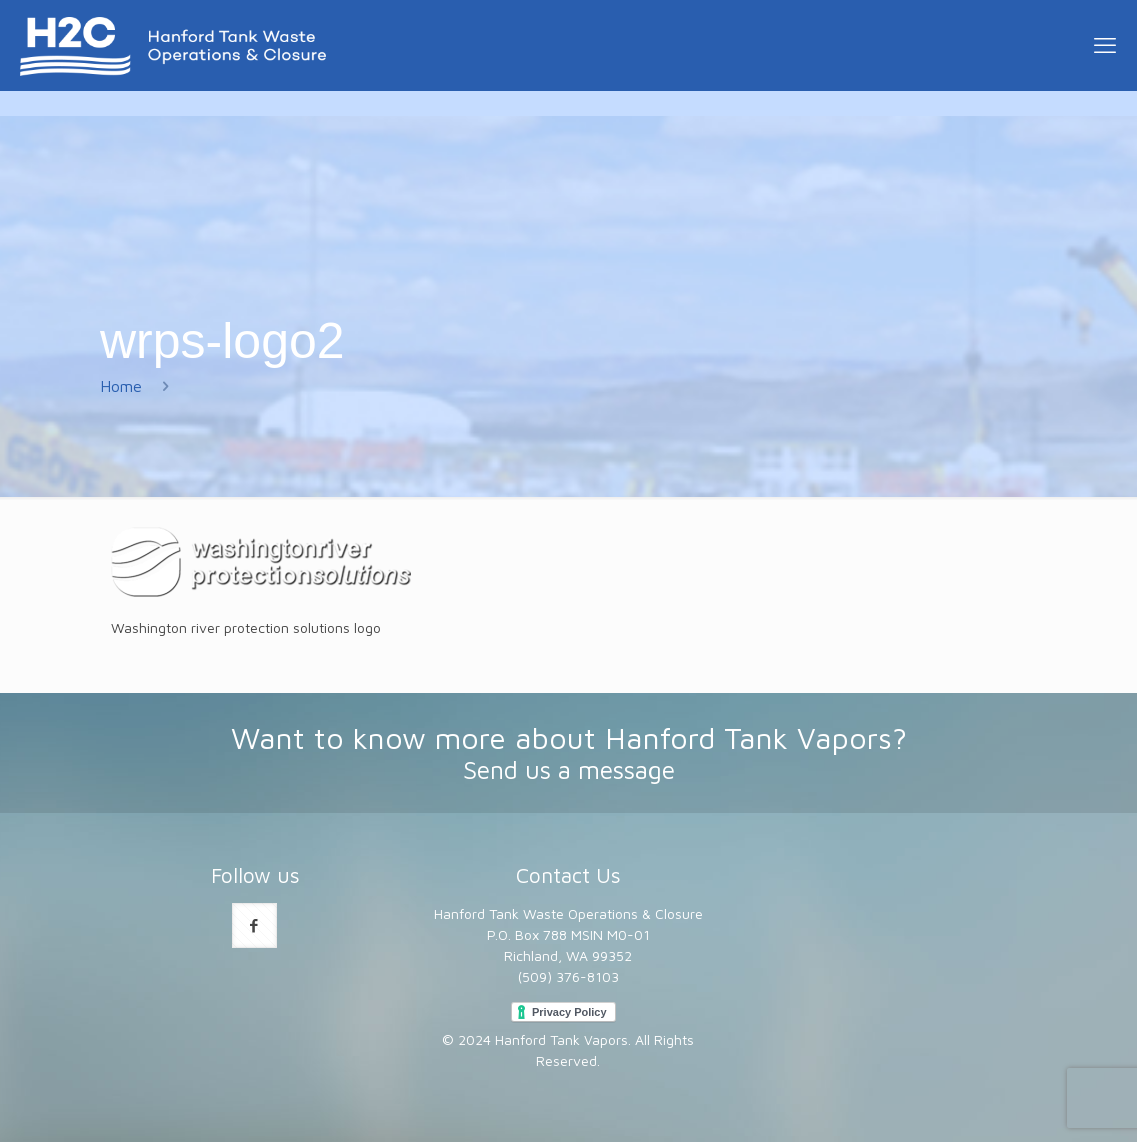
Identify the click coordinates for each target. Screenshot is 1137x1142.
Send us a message (569, 769)
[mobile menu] (1105, 45)
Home (121, 386)
